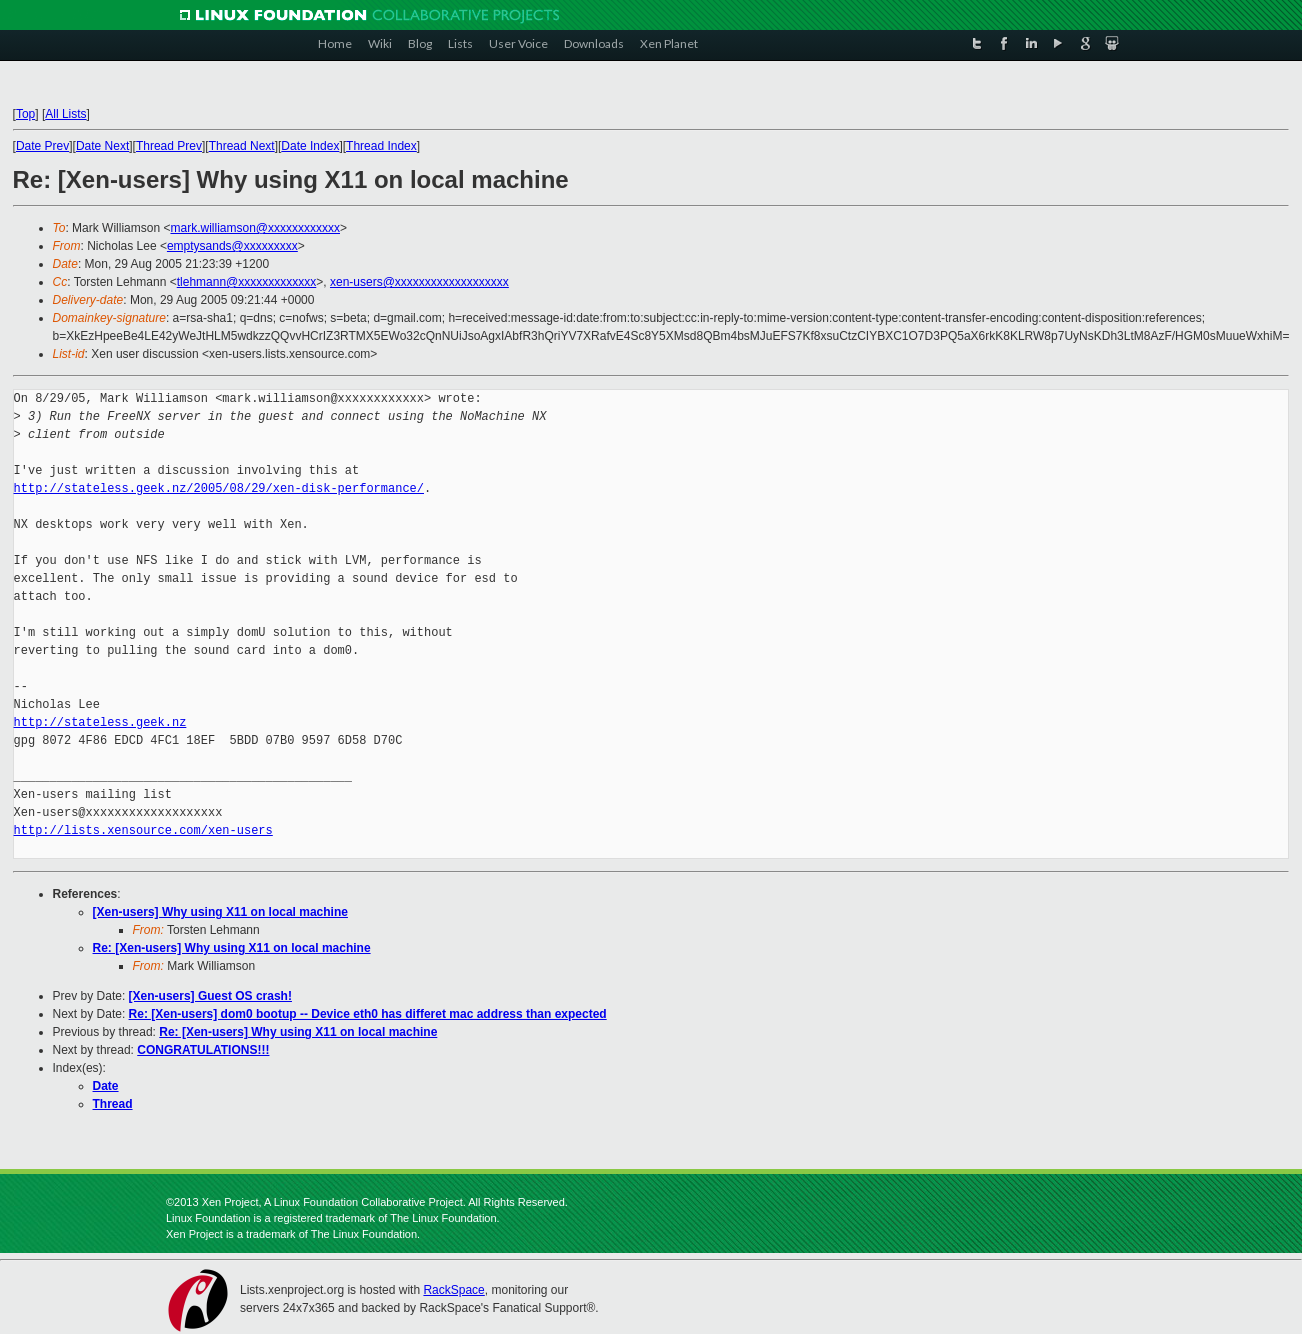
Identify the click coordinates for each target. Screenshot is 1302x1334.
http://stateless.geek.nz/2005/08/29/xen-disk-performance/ (219, 488)
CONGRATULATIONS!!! (203, 1050)
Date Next (102, 146)
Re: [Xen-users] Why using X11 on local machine (232, 948)
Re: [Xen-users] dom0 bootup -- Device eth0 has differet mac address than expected (368, 1014)
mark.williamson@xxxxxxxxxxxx (255, 228)
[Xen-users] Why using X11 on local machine (220, 912)
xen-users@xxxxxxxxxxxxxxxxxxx (419, 282)
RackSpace (453, 1290)
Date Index (310, 146)
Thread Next (242, 146)
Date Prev (42, 146)
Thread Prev (169, 146)
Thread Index (381, 146)
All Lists (65, 114)
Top (25, 114)
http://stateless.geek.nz (100, 722)
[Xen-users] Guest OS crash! (210, 996)
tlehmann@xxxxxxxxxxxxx (247, 282)
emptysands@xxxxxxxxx (232, 246)
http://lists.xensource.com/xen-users (143, 830)
